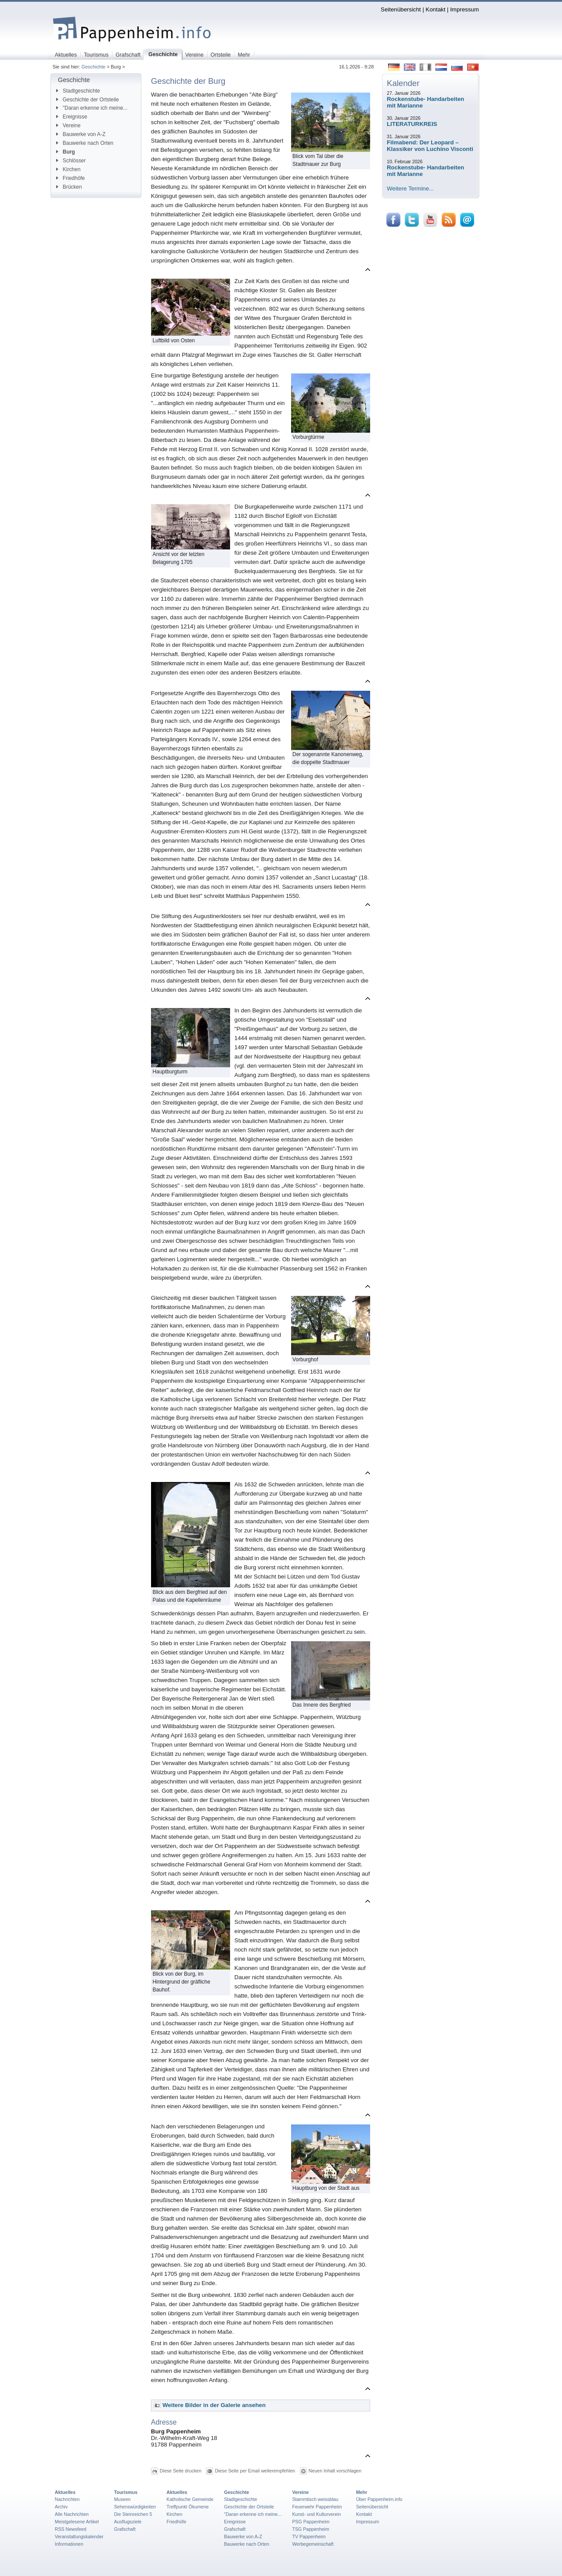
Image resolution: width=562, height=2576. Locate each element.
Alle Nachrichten (72, 2514)
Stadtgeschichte (78, 91)
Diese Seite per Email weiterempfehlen (255, 2470)
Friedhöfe (70, 178)
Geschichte (93, 66)
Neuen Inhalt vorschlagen (335, 2470)
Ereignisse (71, 117)
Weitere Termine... (410, 188)
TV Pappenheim (308, 2536)
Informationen (69, 2544)
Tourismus (125, 2492)
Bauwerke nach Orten (84, 143)
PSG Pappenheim (310, 2521)
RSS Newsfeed (70, 2529)
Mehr (361, 2492)
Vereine (68, 125)
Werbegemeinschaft (312, 2544)
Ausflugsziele (128, 2521)
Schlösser (71, 161)
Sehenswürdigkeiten (135, 2506)
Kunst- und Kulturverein (316, 2514)
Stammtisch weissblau (315, 2499)
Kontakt (435, 9)
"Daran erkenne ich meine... (92, 108)
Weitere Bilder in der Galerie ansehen (214, 2405)
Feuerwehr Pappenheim (317, 2506)
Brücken (69, 187)
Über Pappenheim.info (379, 2499)
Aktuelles (65, 2492)
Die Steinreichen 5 (133, 2514)
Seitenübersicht (401, 9)
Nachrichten (67, 2499)
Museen (122, 2499)
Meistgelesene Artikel (77, 2521)
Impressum (464, 9)
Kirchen (68, 169)
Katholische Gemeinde (189, 2499)
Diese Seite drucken (181, 2470)
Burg (65, 152)
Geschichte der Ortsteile (87, 100)
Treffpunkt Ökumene (187, 2506)
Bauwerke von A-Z (81, 134)
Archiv (61, 2506)
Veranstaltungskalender (79, 2536)
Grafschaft (125, 2529)
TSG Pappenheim (310, 2529)
